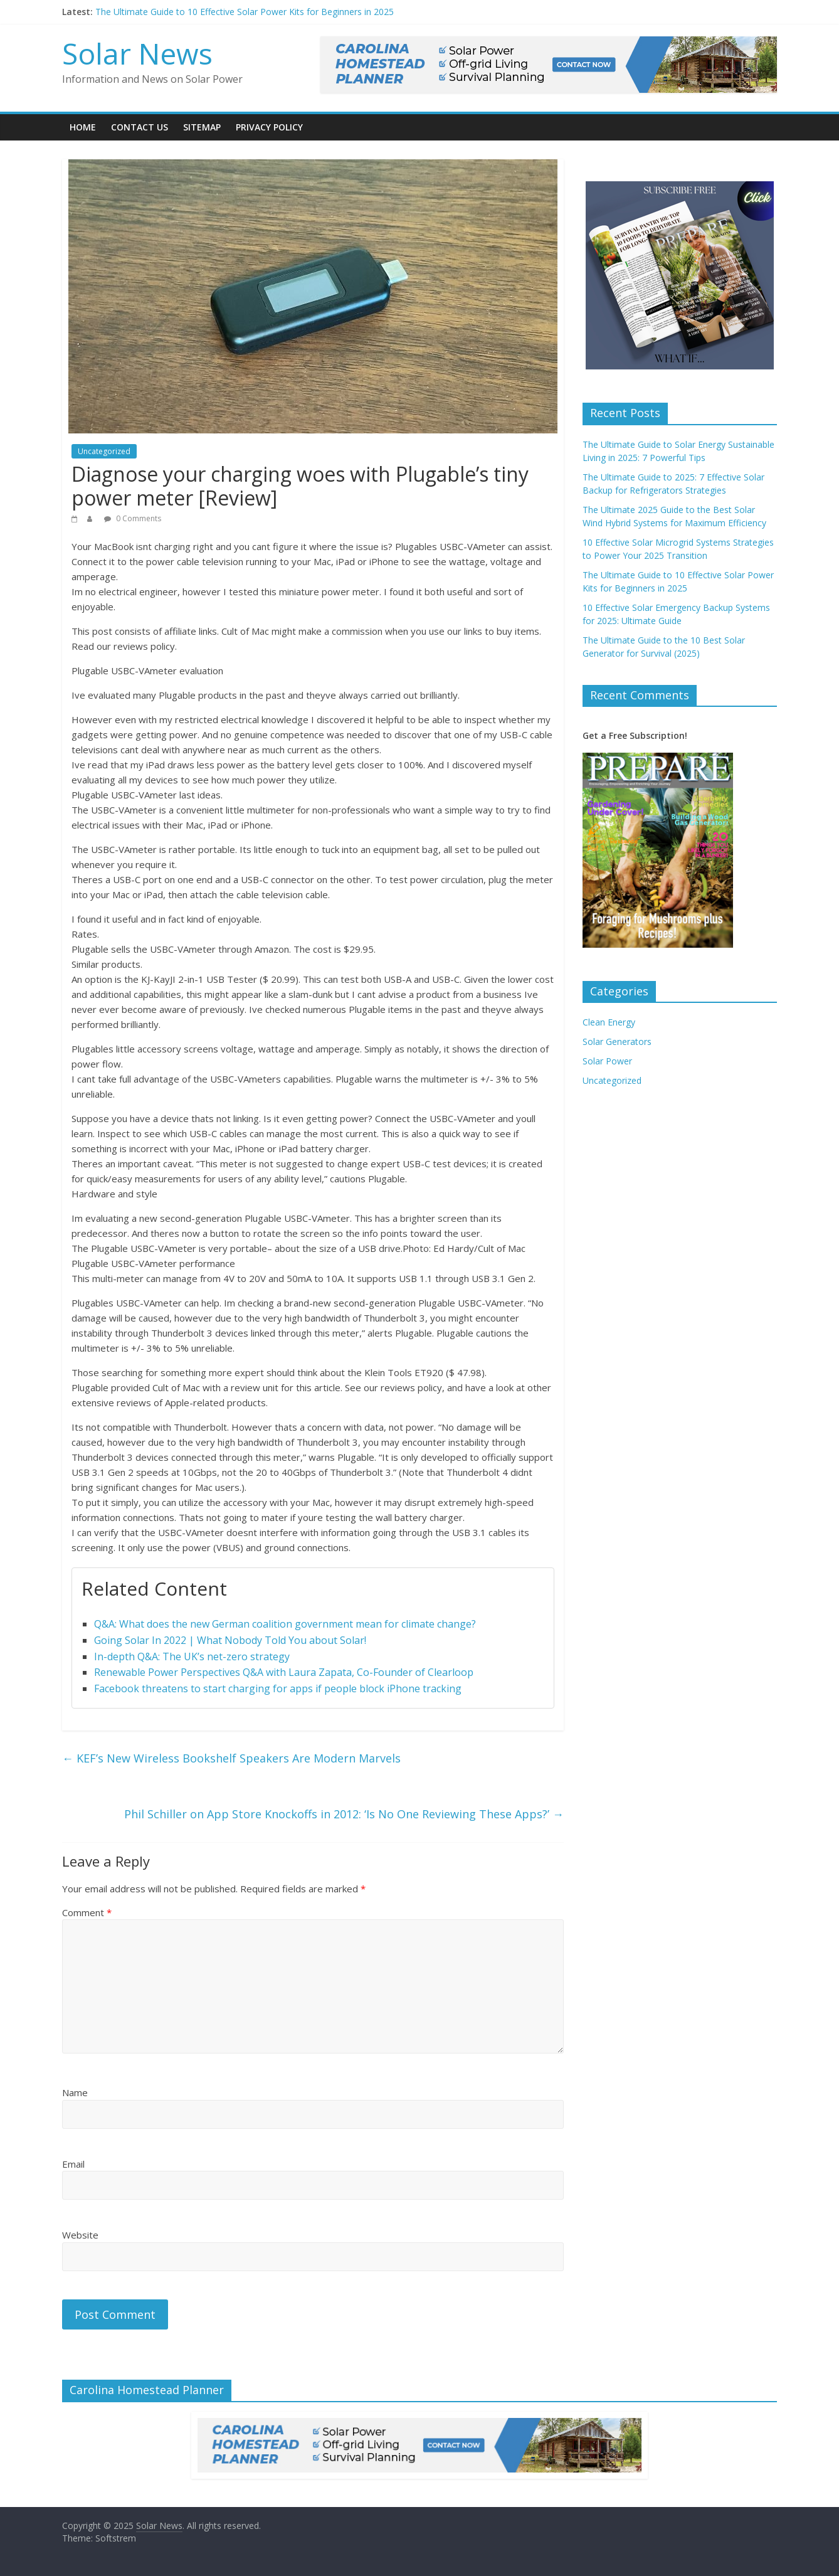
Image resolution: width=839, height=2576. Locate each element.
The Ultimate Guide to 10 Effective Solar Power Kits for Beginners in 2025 (244, 12)
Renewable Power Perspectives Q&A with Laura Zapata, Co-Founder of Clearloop (283, 1672)
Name (75, 2092)
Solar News (137, 53)
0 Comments (132, 518)
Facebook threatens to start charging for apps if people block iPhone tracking (278, 1688)
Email (73, 2164)
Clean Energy (609, 1022)
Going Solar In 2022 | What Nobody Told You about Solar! (230, 1640)
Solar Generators (617, 1041)
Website (80, 2235)
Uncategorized (104, 451)
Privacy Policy (269, 127)
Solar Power (607, 1061)
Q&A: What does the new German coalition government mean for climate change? (285, 1624)
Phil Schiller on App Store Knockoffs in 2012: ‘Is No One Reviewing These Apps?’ (344, 1813)
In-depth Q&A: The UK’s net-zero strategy (192, 1656)
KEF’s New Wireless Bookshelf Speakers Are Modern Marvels (231, 1758)
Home (83, 127)
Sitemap (202, 127)
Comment (87, 1912)
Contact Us (139, 127)
